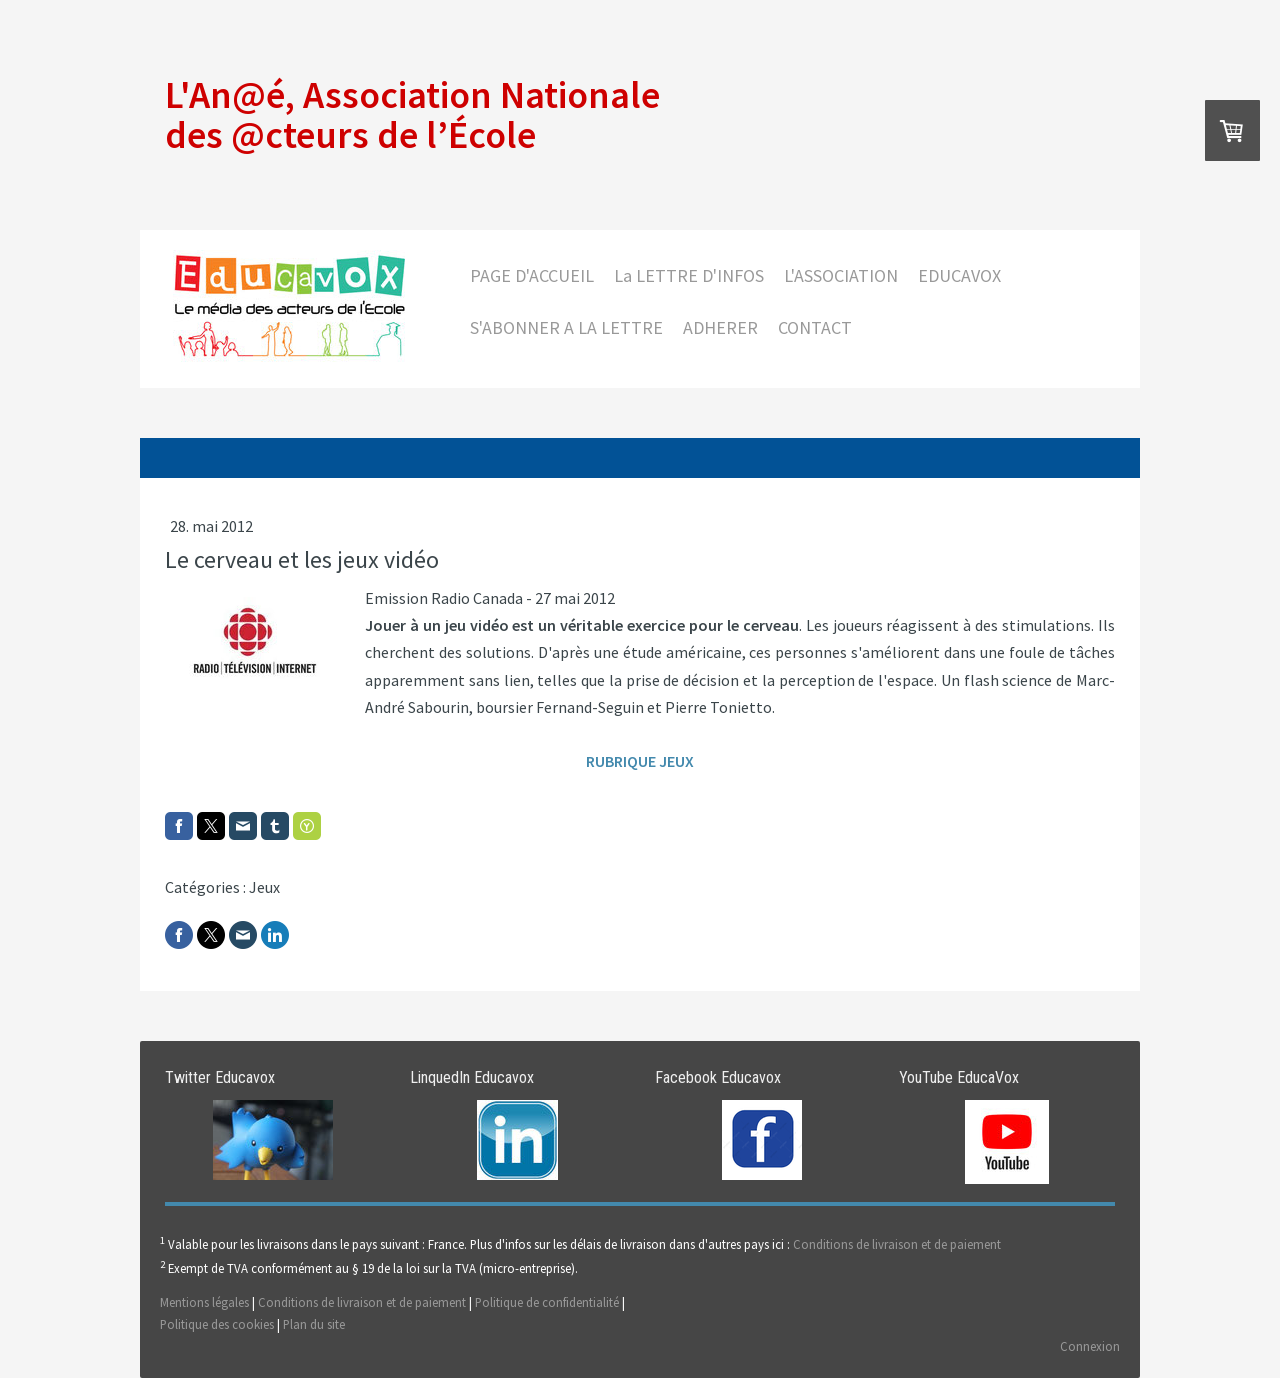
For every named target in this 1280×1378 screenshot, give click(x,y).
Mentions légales (204, 1302)
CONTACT (815, 327)
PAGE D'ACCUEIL (532, 275)
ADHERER (720, 327)
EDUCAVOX (959, 275)
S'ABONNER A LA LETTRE (566, 327)
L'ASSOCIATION (841, 275)
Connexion (1090, 1346)
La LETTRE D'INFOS (689, 275)
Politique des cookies (217, 1324)
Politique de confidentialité (547, 1302)
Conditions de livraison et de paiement (897, 1244)
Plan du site (314, 1324)
